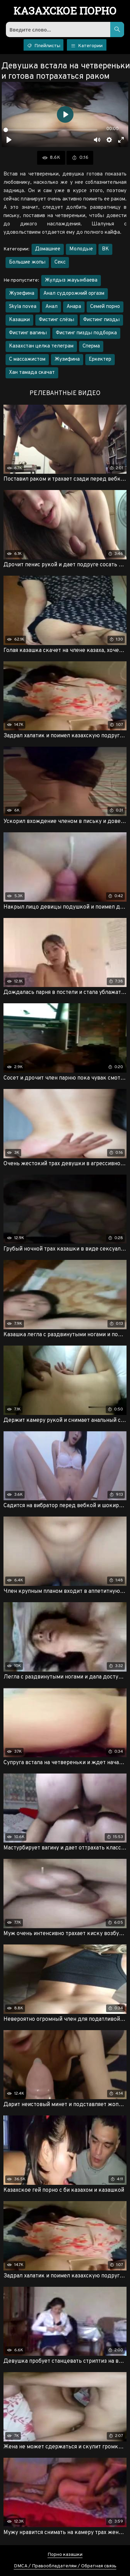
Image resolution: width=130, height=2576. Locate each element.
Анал (51, 306)
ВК (105, 249)
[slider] (50, 130)
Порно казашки (65, 2555)
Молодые (81, 249)
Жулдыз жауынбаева (71, 280)
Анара (74, 306)
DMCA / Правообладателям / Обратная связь (65, 2566)
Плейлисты (43, 46)
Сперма (91, 346)
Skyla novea (22, 306)
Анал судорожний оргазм (73, 293)
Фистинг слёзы (56, 320)
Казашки (19, 320)
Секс (60, 262)
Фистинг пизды (101, 320)
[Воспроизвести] (9, 139)
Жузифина (67, 359)
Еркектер (100, 359)
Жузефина (21, 293)
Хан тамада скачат (32, 372)
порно (65, 11)
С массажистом (27, 359)
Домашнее (47, 249)
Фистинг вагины (28, 333)
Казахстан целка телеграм (41, 346)
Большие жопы (27, 262)
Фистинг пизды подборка (86, 333)
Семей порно (105, 306)
